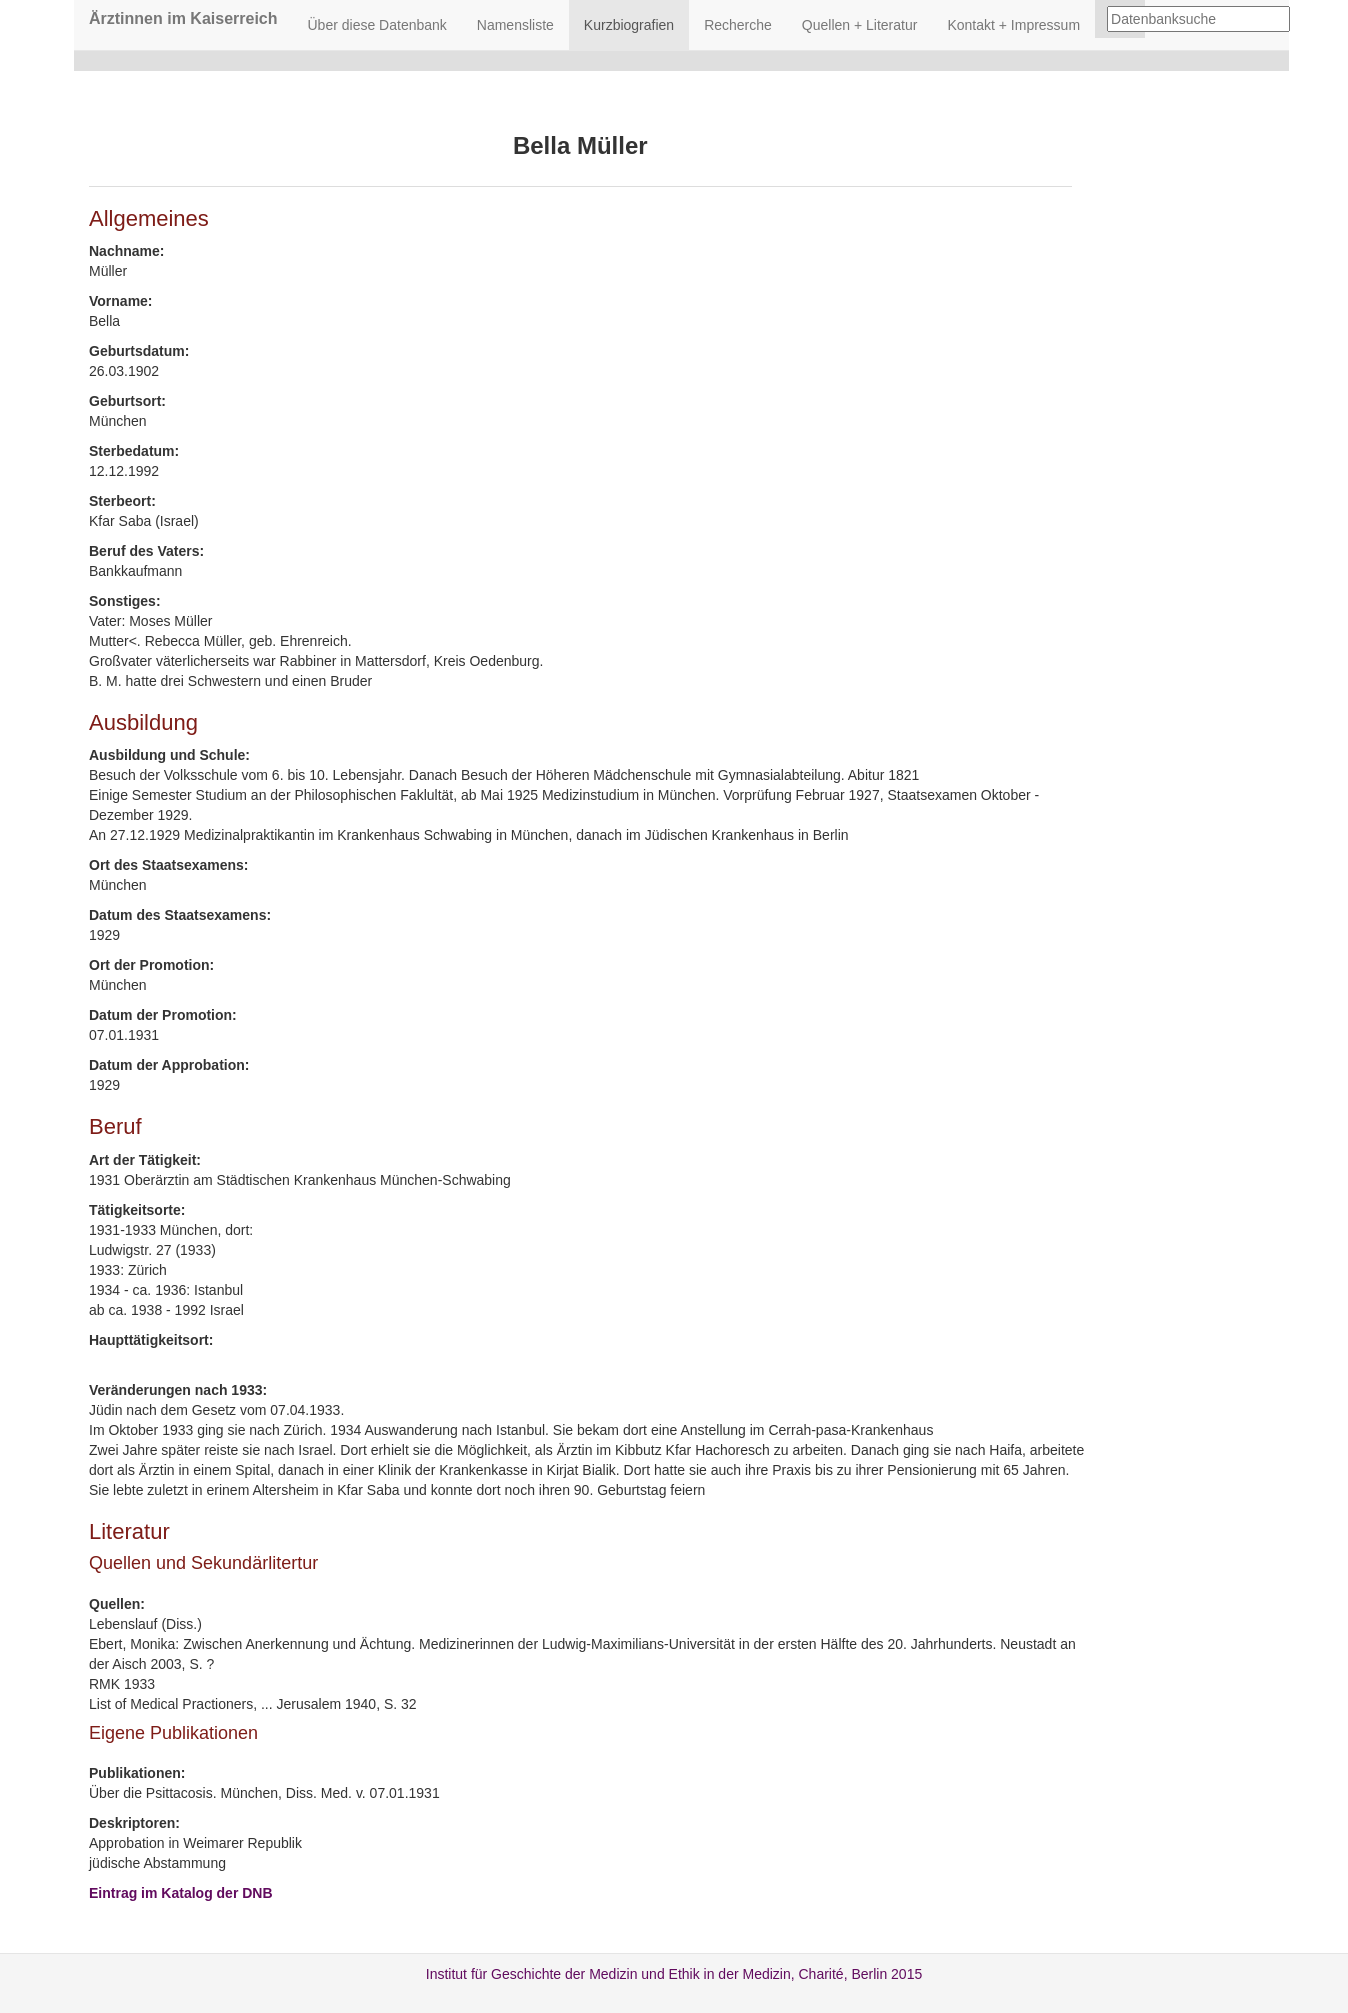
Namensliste (515, 25)
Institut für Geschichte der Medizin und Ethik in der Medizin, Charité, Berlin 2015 (674, 1974)
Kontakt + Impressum (1013, 25)
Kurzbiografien (629, 25)
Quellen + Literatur (860, 25)
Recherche (738, 25)
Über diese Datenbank (377, 25)
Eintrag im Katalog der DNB (181, 1893)
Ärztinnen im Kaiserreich (183, 18)
